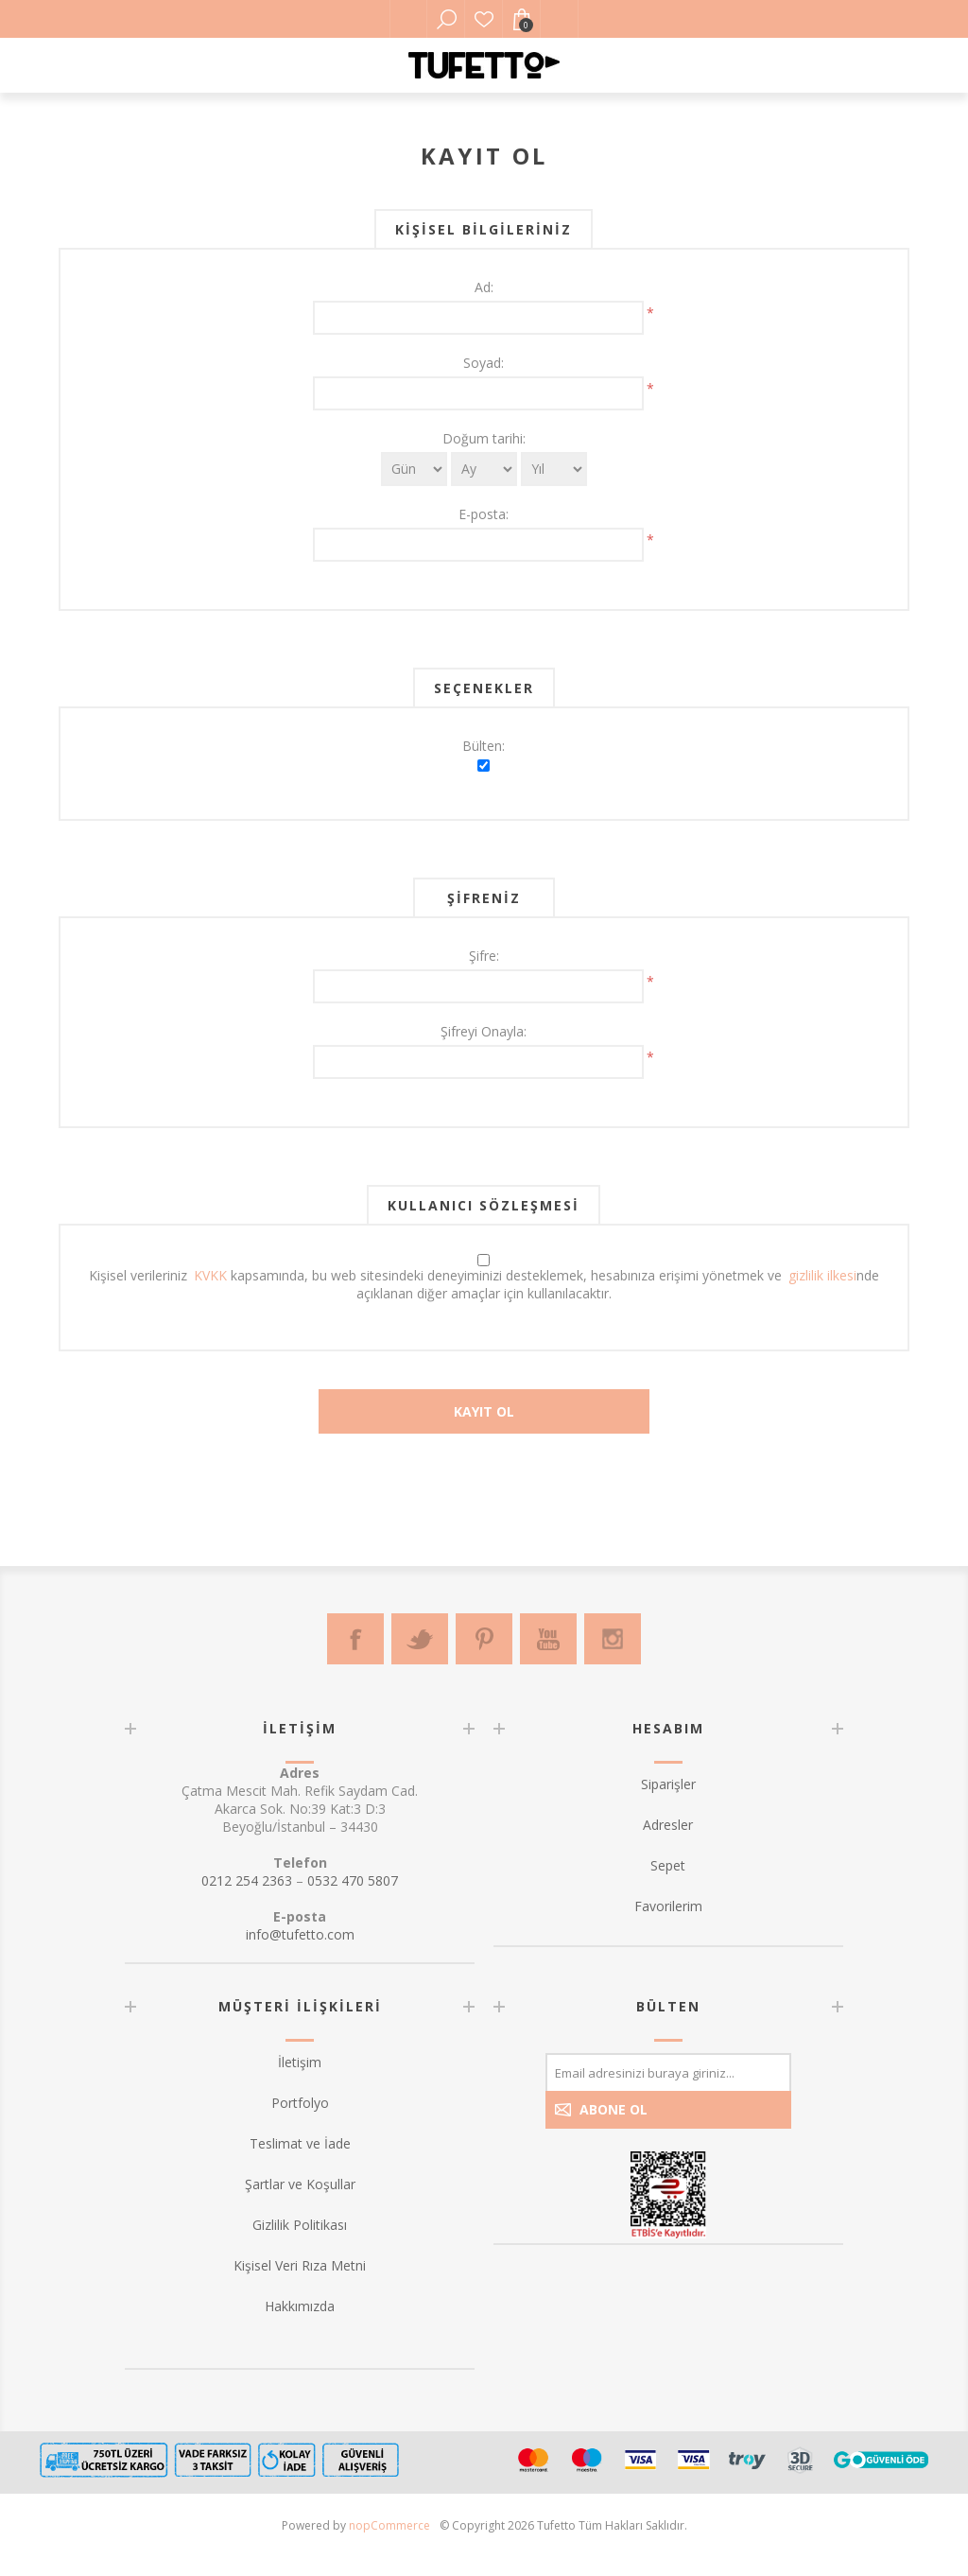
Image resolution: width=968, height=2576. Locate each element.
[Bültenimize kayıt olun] (668, 2072)
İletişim (299, 2062)
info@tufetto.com (300, 1934)
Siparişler (668, 1784)
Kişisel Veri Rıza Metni (299, 2265)
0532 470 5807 (352, 1880)
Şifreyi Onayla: (484, 1031)
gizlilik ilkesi (822, 1275)
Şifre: (484, 956)
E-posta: (483, 514)
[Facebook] (355, 1638)
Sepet (667, 1865)
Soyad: (483, 363)
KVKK (210, 1275)
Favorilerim (484, 19)
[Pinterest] (484, 1638)
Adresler (668, 1825)
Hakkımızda (300, 2306)
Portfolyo (300, 2103)
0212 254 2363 (246, 1880)
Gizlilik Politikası (299, 2225)
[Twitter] (419, 1638)
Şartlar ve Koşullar (300, 2184)
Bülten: (483, 746)
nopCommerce (389, 2525)
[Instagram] (612, 1638)
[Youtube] (548, 1638)
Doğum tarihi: (484, 438)
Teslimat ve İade (300, 2143)
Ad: (484, 287)
